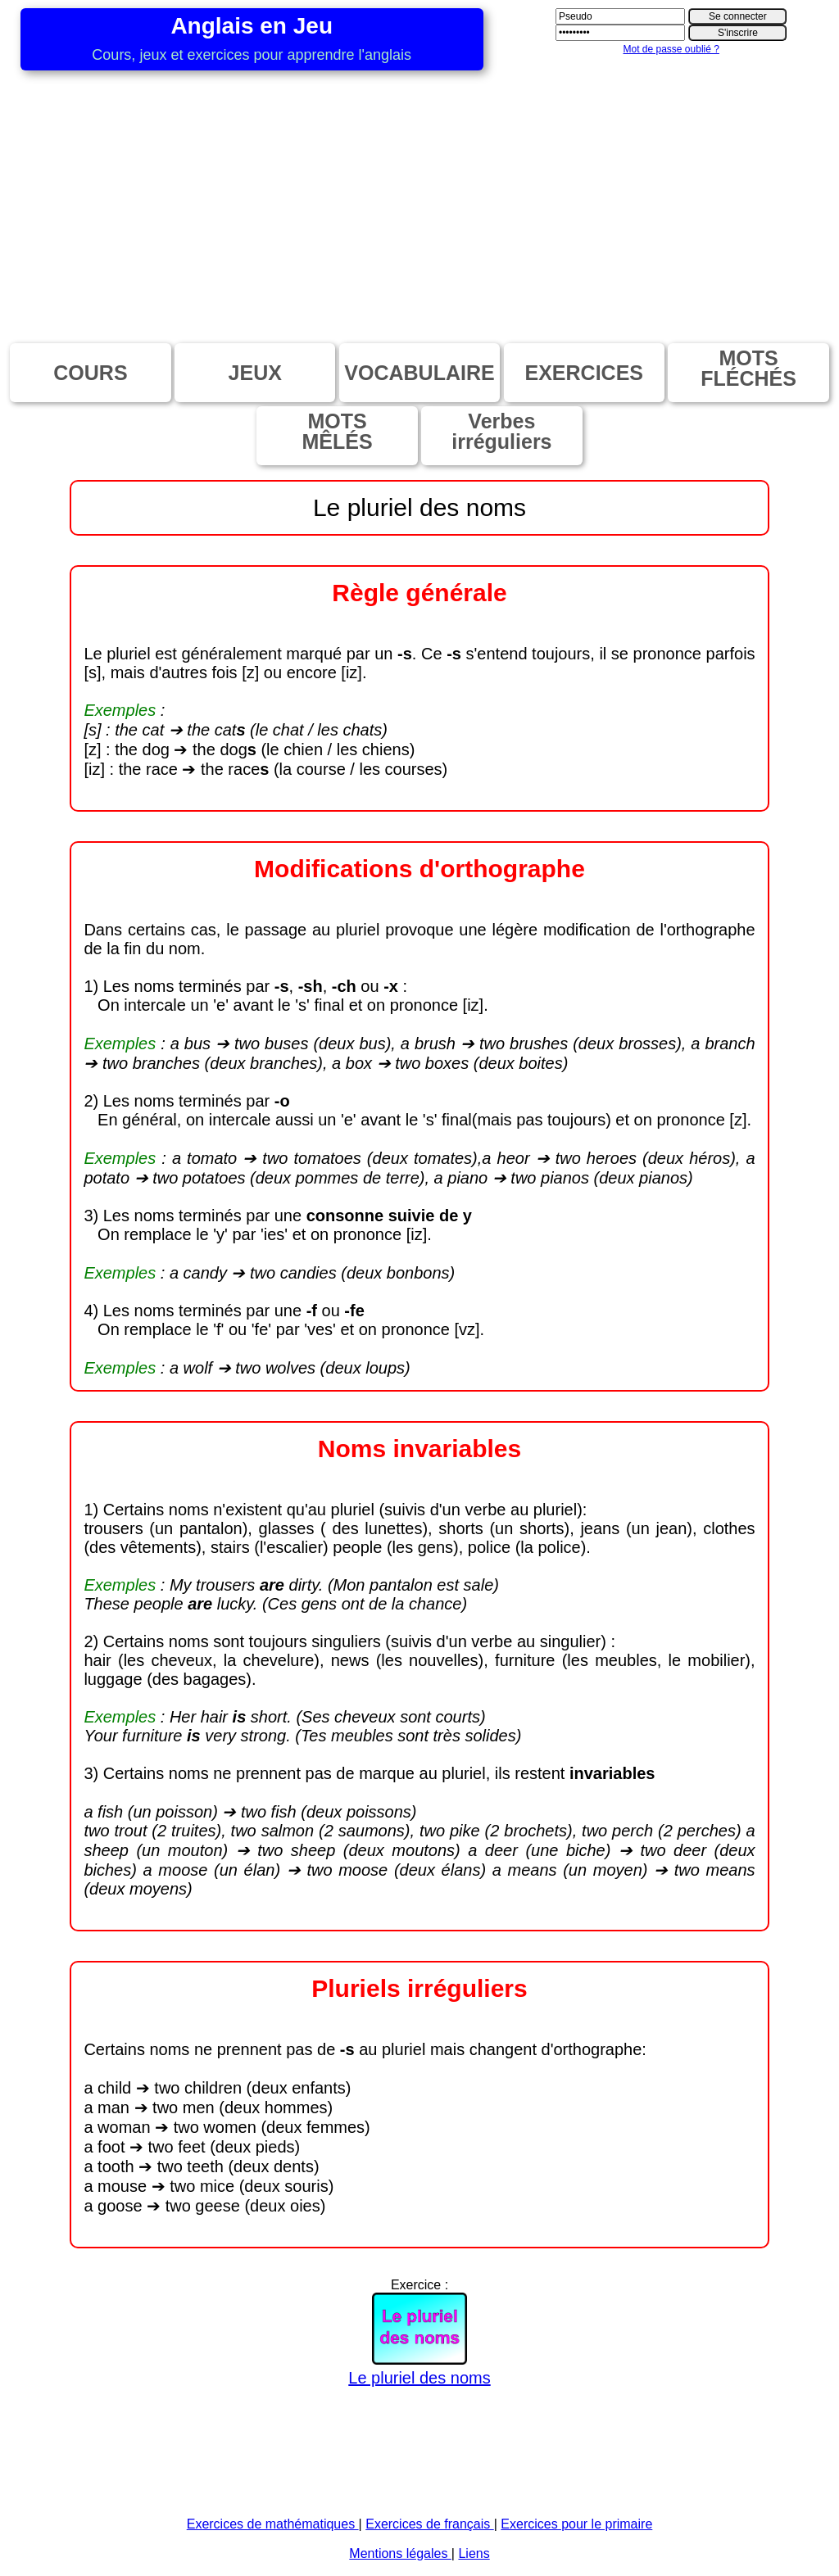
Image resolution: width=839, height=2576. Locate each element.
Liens (473, 2553)
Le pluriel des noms (419, 2368)
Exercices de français (429, 2524)
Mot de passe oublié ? (671, 49)
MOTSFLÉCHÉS (748, 368)
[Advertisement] (419, 193)
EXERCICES (584, 372)
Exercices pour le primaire (576, 2524)
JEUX (255, 372)
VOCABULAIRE (419, 372)
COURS (90, 372)
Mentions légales (400, 2553)
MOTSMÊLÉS (337, 431)
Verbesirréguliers (501, 431)
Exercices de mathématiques (273, 2524)
